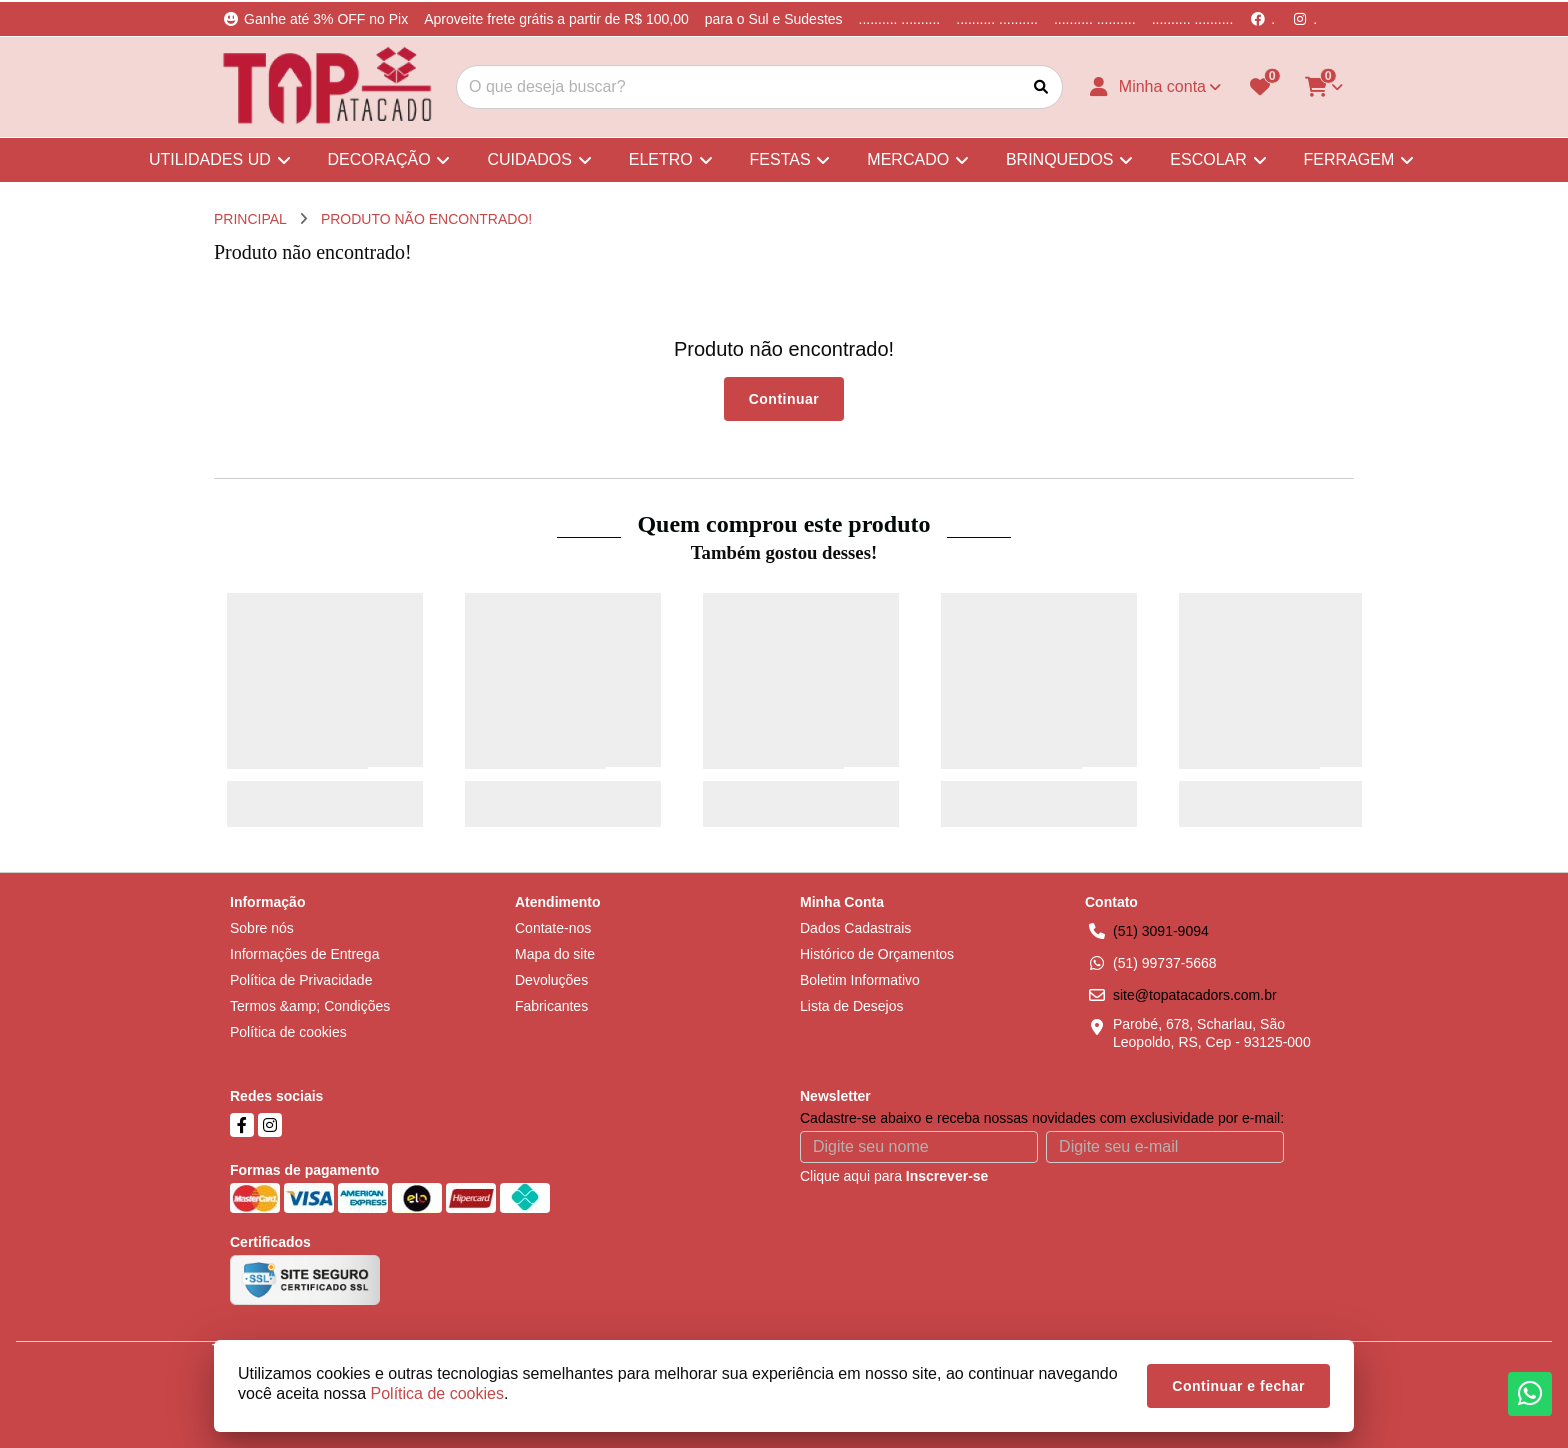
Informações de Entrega (304, 954)
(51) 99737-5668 (1165, 963)
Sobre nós (262, 928)
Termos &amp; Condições (310, 1006)
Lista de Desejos (852, 1006)
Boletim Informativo (860, 980)
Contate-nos (553, 928)
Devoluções (551, 980)
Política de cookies (288, 1032)
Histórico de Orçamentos (877, 954)
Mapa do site (555, 954)
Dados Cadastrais (855, 928)
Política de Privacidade (301, 980)
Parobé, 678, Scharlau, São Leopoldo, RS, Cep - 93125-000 (1212, 1033)
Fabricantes (551, 1006)
